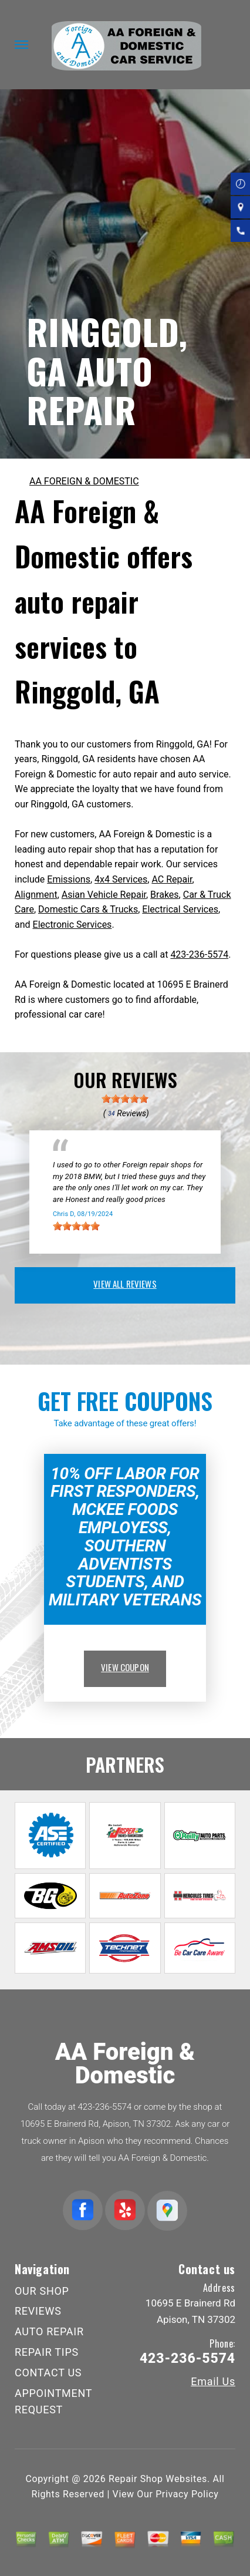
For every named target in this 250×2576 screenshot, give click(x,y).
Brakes (164, 894)
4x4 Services (120, 879)
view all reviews (124, 1283)
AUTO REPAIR (49, 2331)
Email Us (213, 2381)
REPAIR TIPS (47, 2352)
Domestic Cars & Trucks (88, 909)
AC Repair (171, 879)
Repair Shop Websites (158, 2478)
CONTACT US (48, 2372)
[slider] (125, 1098)
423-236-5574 (199, 954)
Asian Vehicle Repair (104, 894)
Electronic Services (72, 924)
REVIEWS (38, 2311)
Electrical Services (180, 909)
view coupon (125, 1667)
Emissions (68, 879)
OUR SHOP (42, 2291)
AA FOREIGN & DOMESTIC (84, 481)
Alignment (36, 894)
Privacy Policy (187, 2494)
